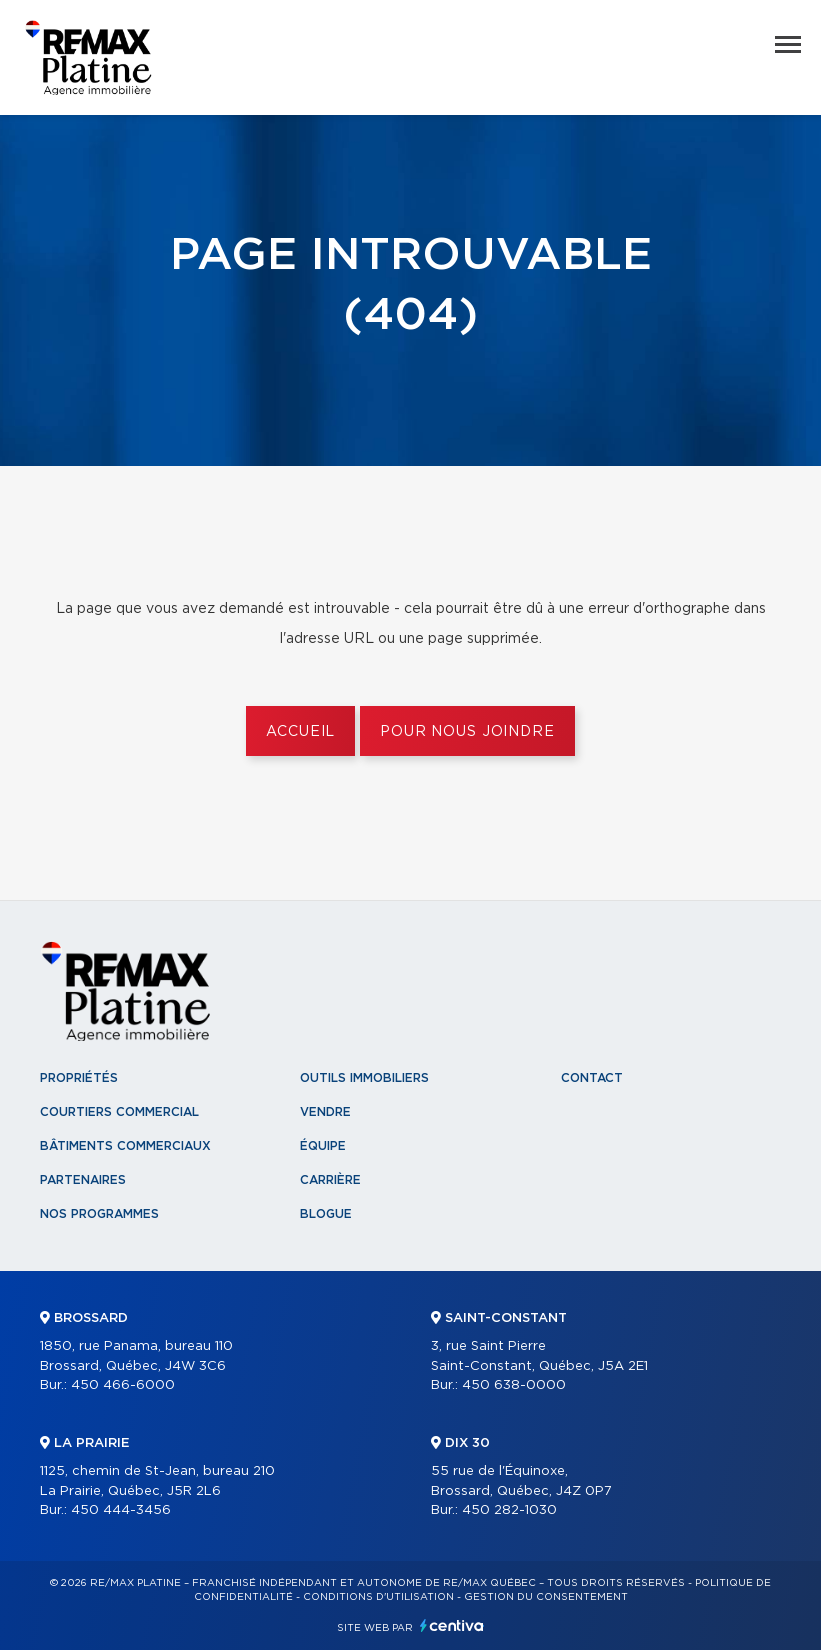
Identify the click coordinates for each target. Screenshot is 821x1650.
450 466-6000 (123, 1385)
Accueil (300, 732)
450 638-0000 (514, 1385)
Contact (592, 1078)
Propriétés (79, 1078)
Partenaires (83, 1180)
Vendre (325, 1112)
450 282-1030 (509, 1510)
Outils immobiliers (364, 1078)
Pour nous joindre (467, 732)
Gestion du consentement (546, 1597)
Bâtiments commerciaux (125, 1146)
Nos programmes (99, 1214)
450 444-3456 (121, 1510)
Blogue (326, 1214)
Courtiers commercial (119, 1112)
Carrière (330, 1180)
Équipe (323, 1146)
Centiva (452, 1625)
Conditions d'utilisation (378, 1597)
